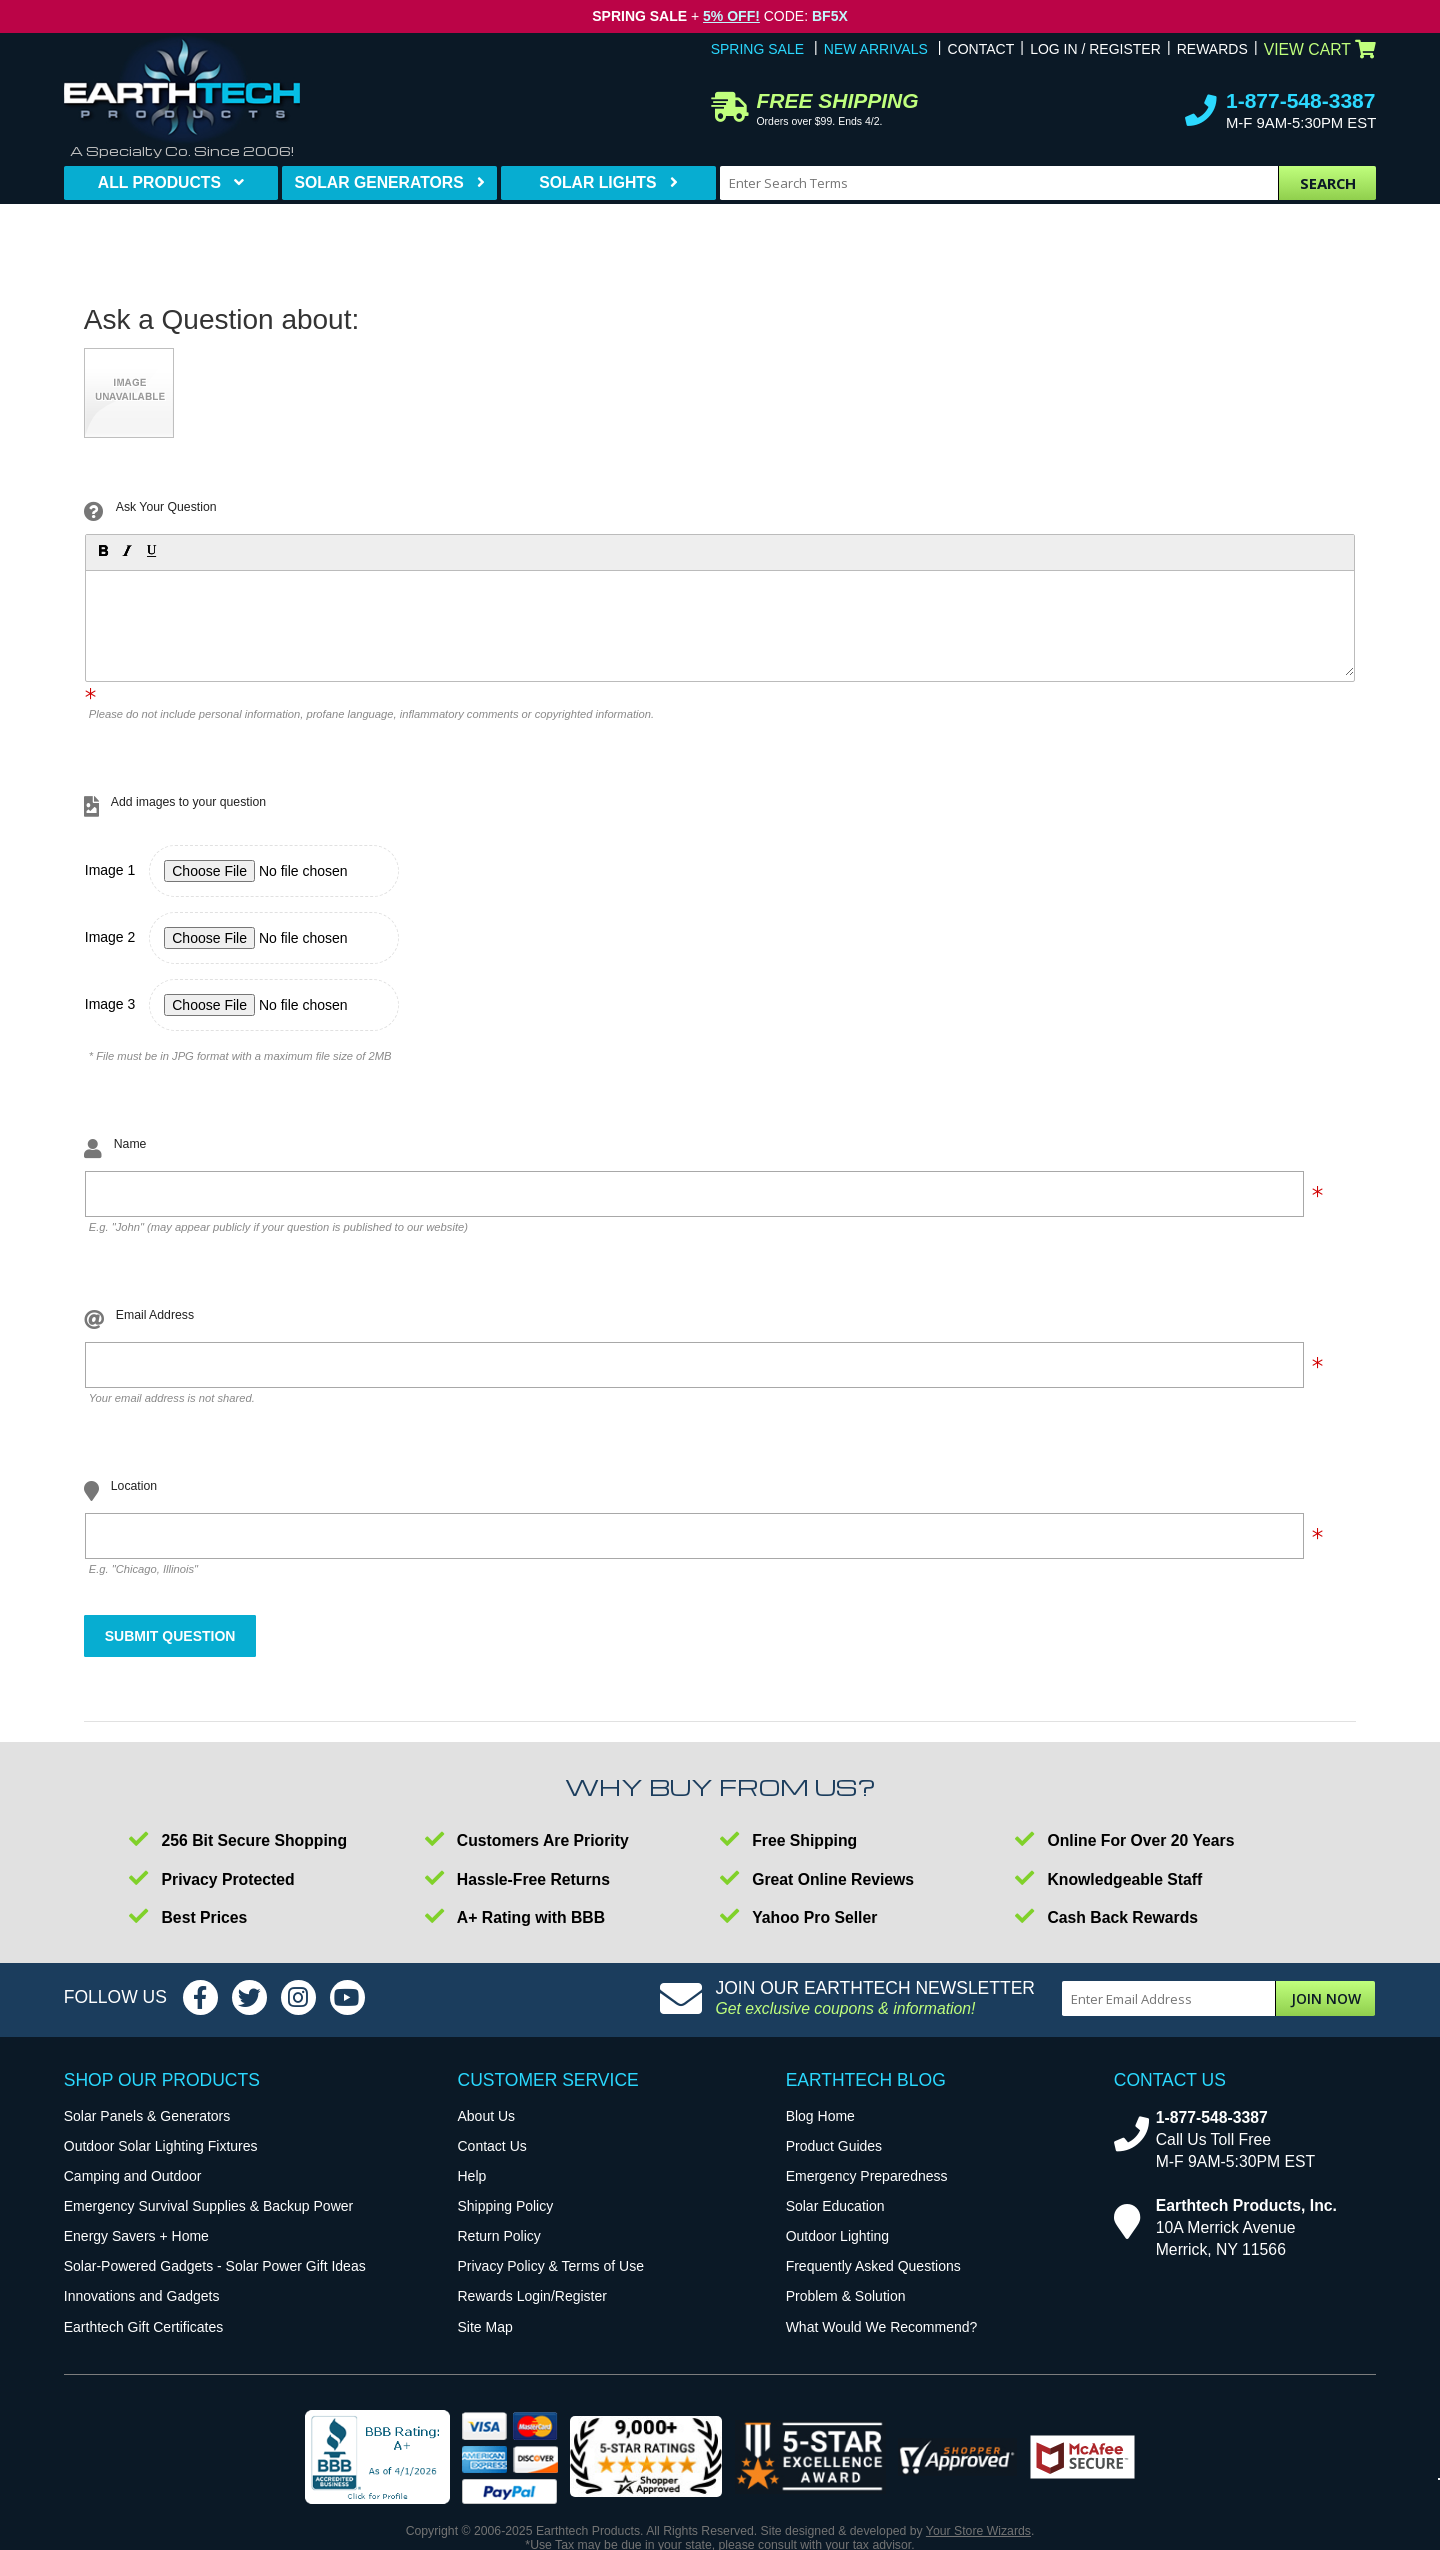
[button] (102, 550)
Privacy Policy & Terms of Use (551, 2266)
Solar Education (835, 2206)
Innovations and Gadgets (142, 2296)
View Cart (1320, 49)
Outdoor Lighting (838, 2236)
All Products (159, 182)
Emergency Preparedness (867, 2176)
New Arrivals (876, 49)
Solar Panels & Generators (147, 2116)
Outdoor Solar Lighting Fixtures (161, 2146)
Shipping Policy (506, 2206)
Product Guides (834, 2146)
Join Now (1326, 1998)
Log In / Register (1095, 49)
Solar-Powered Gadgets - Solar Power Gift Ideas (215, 2266)
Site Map (485, 2327)
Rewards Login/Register (532, 2296)
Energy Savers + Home (136, 2236)
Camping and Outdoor (133, 2176)
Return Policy (499, 2236)
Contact (981, 49)
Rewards (1212, 49)
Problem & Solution (846, 2296)
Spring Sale (757, 49)
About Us (487, 2116)
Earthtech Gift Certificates (144, 2327)
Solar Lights (597, 182)
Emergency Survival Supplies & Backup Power (208, 2206)
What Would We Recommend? (882, 2327)
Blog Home (820, 2116)
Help (472, 2176)
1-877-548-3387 (1300, 100)
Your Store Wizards (978, 2531)
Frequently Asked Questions (873, 2266)
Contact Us (492, 2146)
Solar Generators (378, 182)
